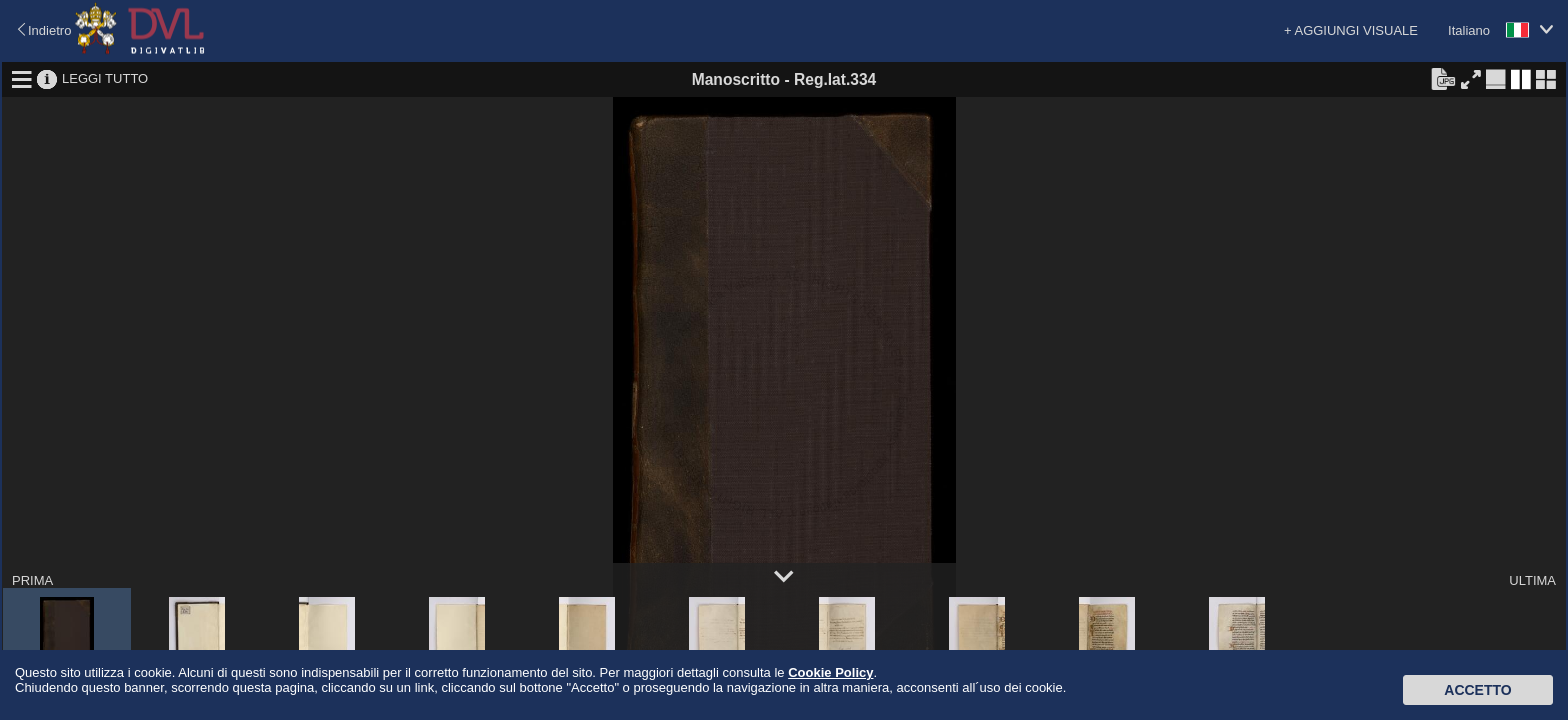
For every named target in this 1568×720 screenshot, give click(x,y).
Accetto (1477, 690)
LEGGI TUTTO (105, 78)
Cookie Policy (830, 672)
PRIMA (32, 580)
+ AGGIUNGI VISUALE (1351, 30)
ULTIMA (1532, 580)
